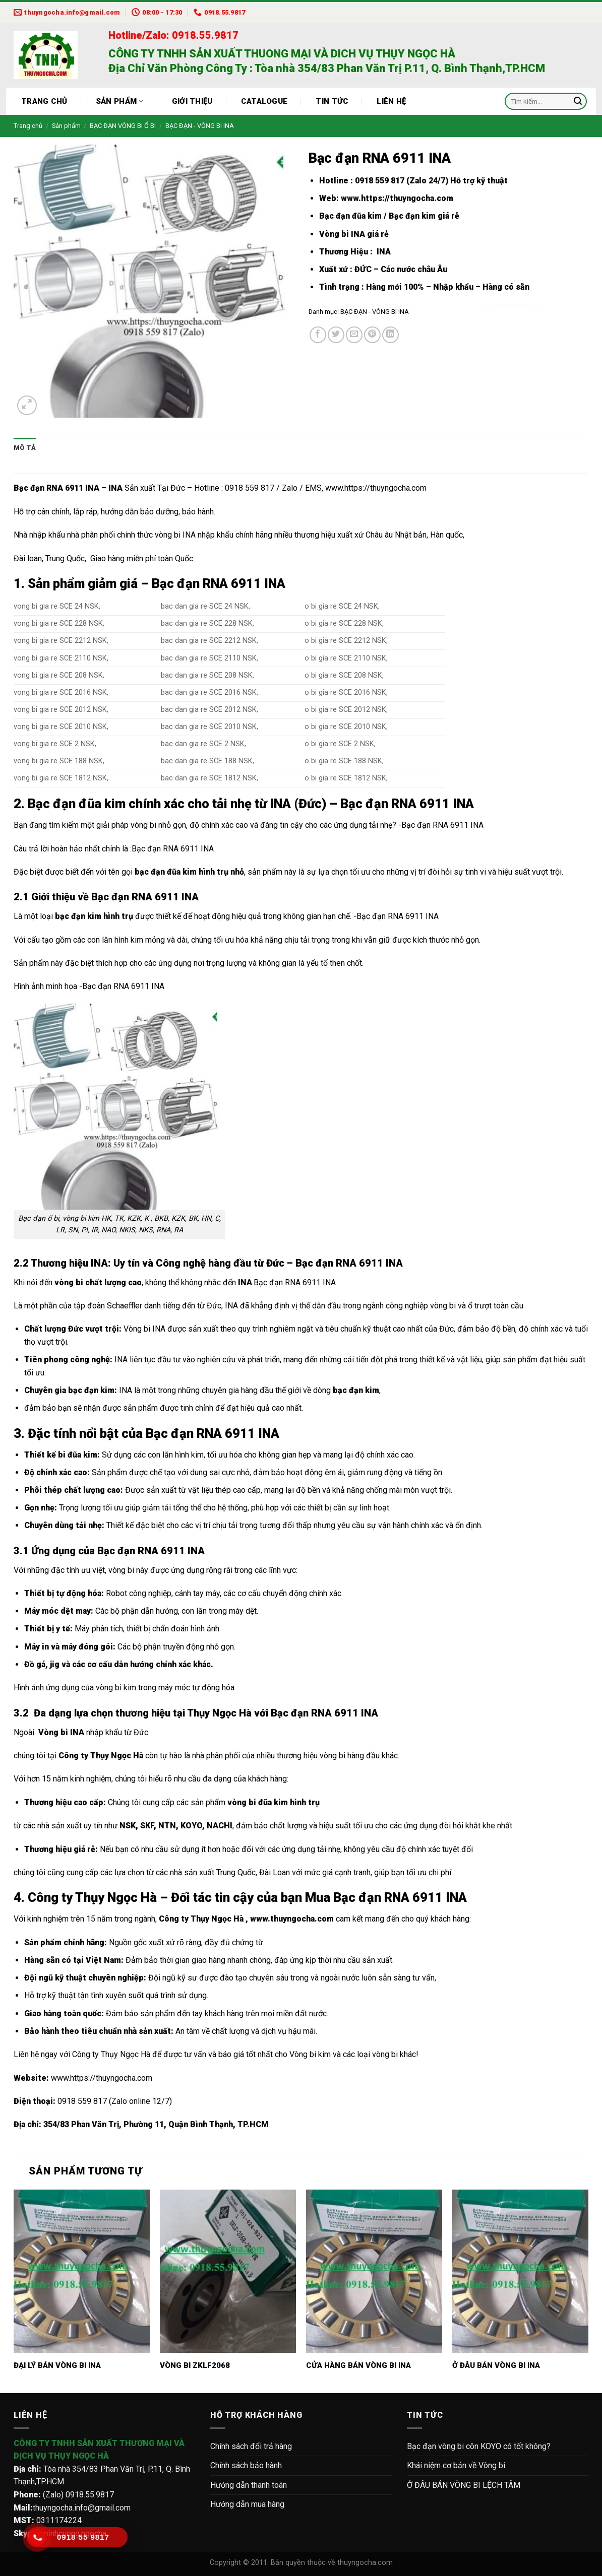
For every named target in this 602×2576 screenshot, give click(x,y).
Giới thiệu (192, 101)
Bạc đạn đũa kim (350, 216)
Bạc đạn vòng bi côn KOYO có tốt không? (479, 2446)
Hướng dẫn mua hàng (247, 2504)
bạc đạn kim (91, 1390)
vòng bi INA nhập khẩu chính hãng (213, 535)
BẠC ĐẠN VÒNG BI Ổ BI (123, 125)
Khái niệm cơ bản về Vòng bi (456, 2465)
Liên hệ (391, 101)
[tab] (25, 448)
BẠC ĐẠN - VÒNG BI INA (199, 125)
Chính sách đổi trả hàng (251, 2446)
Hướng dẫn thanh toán (248, 2485)
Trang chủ (44, 101)
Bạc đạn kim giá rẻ (424, 216)
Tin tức (332, 101)
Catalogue (264, 101)
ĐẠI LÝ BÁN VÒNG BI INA (57, 2365)
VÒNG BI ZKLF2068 (195, 2365)
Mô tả (25, 447)
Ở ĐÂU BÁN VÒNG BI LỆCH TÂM (463, 2485)
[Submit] (577, 101)
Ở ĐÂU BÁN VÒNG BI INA (496, 2365)
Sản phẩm (120, 101)
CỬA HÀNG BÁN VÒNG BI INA (358, 2365)
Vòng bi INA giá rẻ (354, 234)
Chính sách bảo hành (246, 2465)
